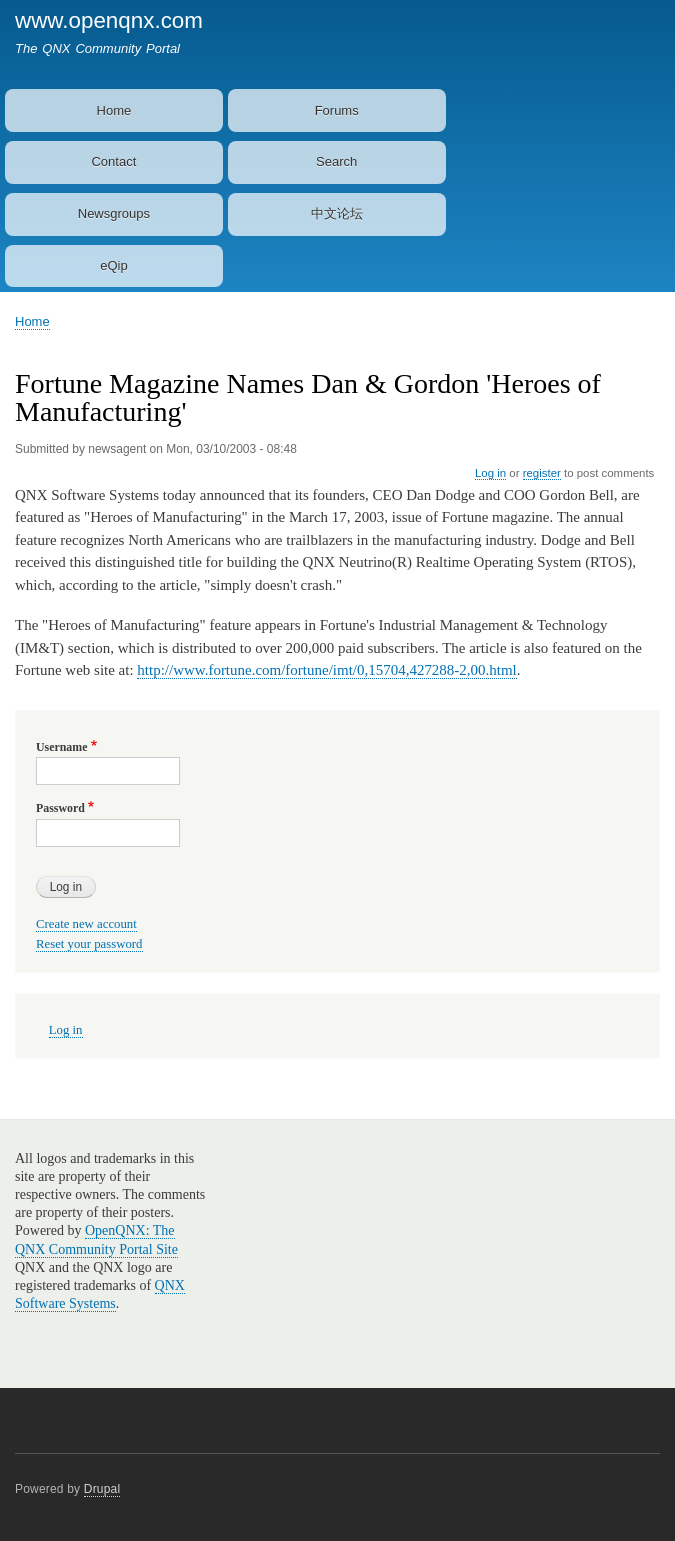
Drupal (102, 1489)
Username (61, 747)
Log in (490, 473)
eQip (113, 265)
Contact (113, 161)
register (542, 473)
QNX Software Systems (100, 1294)
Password (60, 808)
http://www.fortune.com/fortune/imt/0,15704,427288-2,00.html (326, 670)
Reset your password (89, 944)
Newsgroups (114, 213)
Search (336, 161)
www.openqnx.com (109, 20)
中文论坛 (337, 213)
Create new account (86, 924)
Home (114, 110)
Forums (337, 110)
